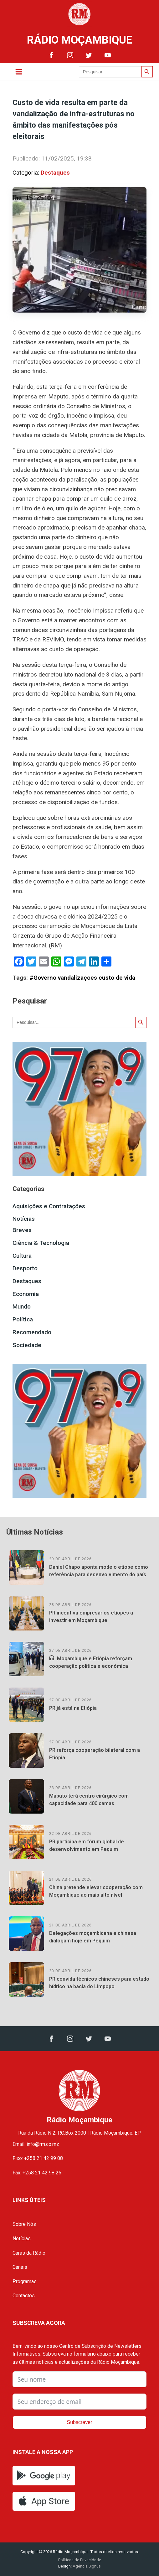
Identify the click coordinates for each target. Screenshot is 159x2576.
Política (23, 1319)
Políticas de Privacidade (79, 2560)
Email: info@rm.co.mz (36, 2144)
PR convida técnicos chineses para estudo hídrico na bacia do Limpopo (99, 1982)
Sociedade (27, 1345)
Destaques (55, 172)
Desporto (25, 1268)
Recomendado (32, 1332)
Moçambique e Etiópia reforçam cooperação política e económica (90, 1662)
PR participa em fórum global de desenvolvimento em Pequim (86, 1845)
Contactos (24, 2296)
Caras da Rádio (29, 2253)
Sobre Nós (24, 2224)
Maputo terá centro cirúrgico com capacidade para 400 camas (89, 1799)
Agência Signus (86, 2566)
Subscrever (79, 2422)
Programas (25, 2281)
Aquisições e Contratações (49, 1206)
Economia (26, 1294)
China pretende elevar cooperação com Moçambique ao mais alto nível (96, 1891)
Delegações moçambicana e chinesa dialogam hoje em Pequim (92, 1937)
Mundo (22, 1306)
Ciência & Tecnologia (41, 1242)
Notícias (24, 1218)
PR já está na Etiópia (73, 1708)
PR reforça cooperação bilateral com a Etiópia (94, 1754)
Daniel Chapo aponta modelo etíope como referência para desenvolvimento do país (98, 1571)
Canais (20, 2267)
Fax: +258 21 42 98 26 (37, 2173)
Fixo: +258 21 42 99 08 (38, 2158)
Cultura (22, 1255)
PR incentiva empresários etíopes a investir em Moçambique (91, 1616)
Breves (22, 1230)
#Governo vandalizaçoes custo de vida (82, 977)
